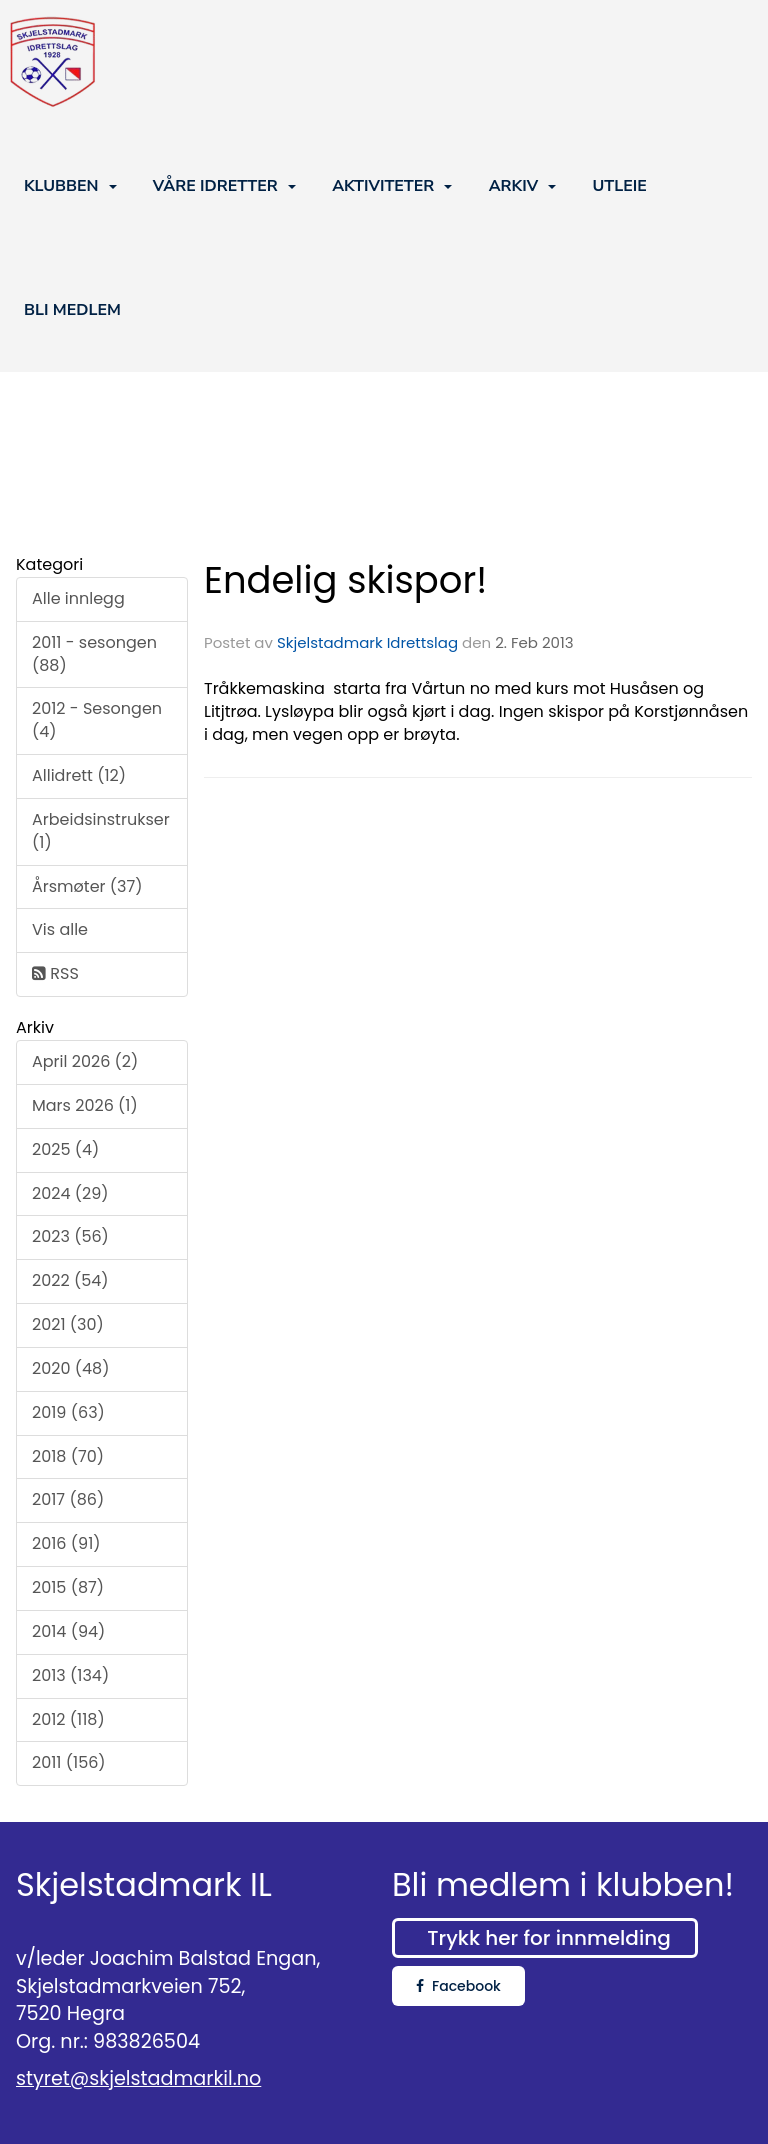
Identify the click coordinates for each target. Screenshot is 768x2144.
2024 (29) (70, 1193)
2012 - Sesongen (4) (97, 720)
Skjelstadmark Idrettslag (367, 642)
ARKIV (522, 186)
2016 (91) (66, 1543)
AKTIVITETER (392, 186)
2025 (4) (65, 1149)
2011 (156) (69, 1762)
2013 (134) (70, 1675)
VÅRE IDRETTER (224, 186)
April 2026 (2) (85, 1061)
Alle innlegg (78, 598)
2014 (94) (68, 1631)
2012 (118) (68, 1719)
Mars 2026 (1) (85, 1105)
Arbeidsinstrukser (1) (101, 831)
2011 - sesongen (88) (94, 654)
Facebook (458, 1986)
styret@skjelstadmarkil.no (138, 2078)
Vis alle (60, 929)
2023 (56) (70, 1236)
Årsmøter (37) (87, 886)
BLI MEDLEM (72, 310)
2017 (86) (68, 1499)
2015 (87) (68, 1587)
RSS (55, 973)
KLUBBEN (70, 186)
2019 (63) (68, 1412)
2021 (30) (68, 1324)
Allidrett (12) (79, 775)
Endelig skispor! (345, 580)
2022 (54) (70, 1280)
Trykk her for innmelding (548, 1938)
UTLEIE (619, 186)
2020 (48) (70, 1368)
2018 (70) (68, 1456)
